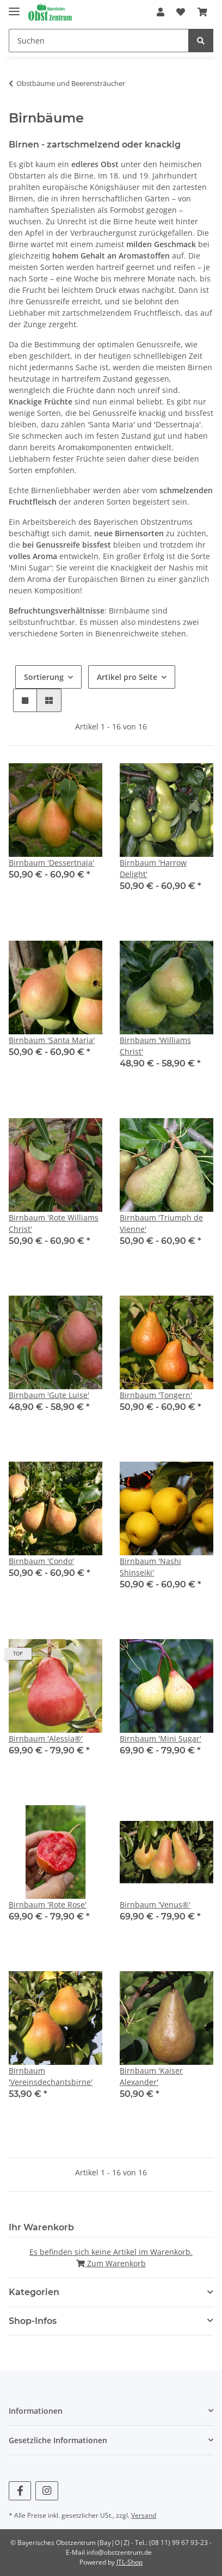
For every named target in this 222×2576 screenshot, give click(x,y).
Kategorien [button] (34, 2292)
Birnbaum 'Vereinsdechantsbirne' (50, 2076)
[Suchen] (99, 40)
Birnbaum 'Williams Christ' (155, 1046)
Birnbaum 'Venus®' (155, 1904)
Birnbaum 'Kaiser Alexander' (151, 2076)
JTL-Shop (129, 2562)
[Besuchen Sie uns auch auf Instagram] (46, 2490)
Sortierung (44, 677)
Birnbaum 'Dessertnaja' (51, 862)
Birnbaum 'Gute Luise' (49, 1395)
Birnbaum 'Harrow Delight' (153, 868)
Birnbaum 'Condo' (41, 1561)
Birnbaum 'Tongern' (156, 1395)
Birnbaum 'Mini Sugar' (160, 1738)
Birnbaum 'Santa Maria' (52, 1040)
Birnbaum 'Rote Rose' (48, 1904)
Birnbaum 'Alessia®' (46, 1738)
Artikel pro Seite (127, 677)
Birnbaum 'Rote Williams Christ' (53, 1223)
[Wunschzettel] (180, 12)
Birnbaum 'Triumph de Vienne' (161, 1223)
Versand (143, 2515)
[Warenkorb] (202, 12)
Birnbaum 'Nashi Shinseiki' (150, 1567)
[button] (160, 12)
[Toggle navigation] (14, 7)
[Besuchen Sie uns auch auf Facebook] (20, 2490)
